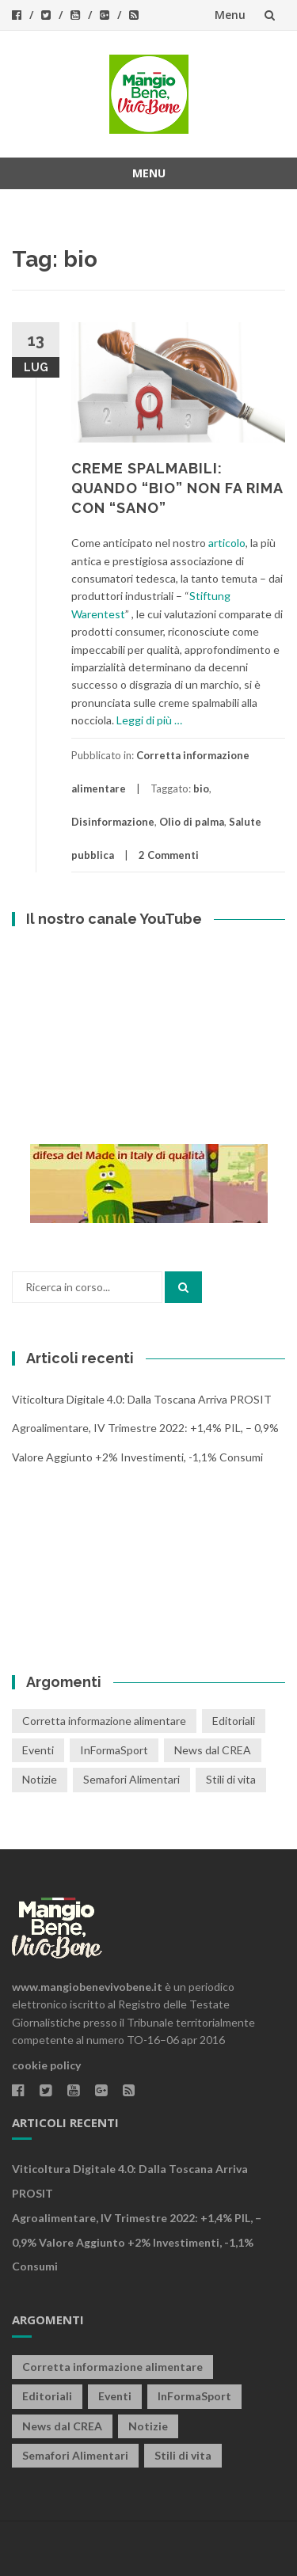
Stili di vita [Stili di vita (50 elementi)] (231, 1779)
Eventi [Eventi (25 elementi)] (38, 1750)
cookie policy (46, 2065)
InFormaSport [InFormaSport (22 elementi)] (114, 1750)
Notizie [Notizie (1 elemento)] (39, 1779)
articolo (227, 542)
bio (201, 788)
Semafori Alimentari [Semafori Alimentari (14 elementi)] (131, 1779)
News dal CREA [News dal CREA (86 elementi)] (212, 1750)
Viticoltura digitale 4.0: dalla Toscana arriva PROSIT (142, 1399)
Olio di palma (191, 821)
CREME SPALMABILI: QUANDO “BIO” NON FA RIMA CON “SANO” (177, 488)
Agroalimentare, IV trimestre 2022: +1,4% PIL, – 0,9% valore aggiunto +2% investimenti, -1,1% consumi (136, 2242)
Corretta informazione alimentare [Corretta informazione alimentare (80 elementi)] (104, 1720)
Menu (230, 14)
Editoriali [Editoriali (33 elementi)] (233, 1720)
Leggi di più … (149, 720)
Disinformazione (112, 821)
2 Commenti (169, 855)
